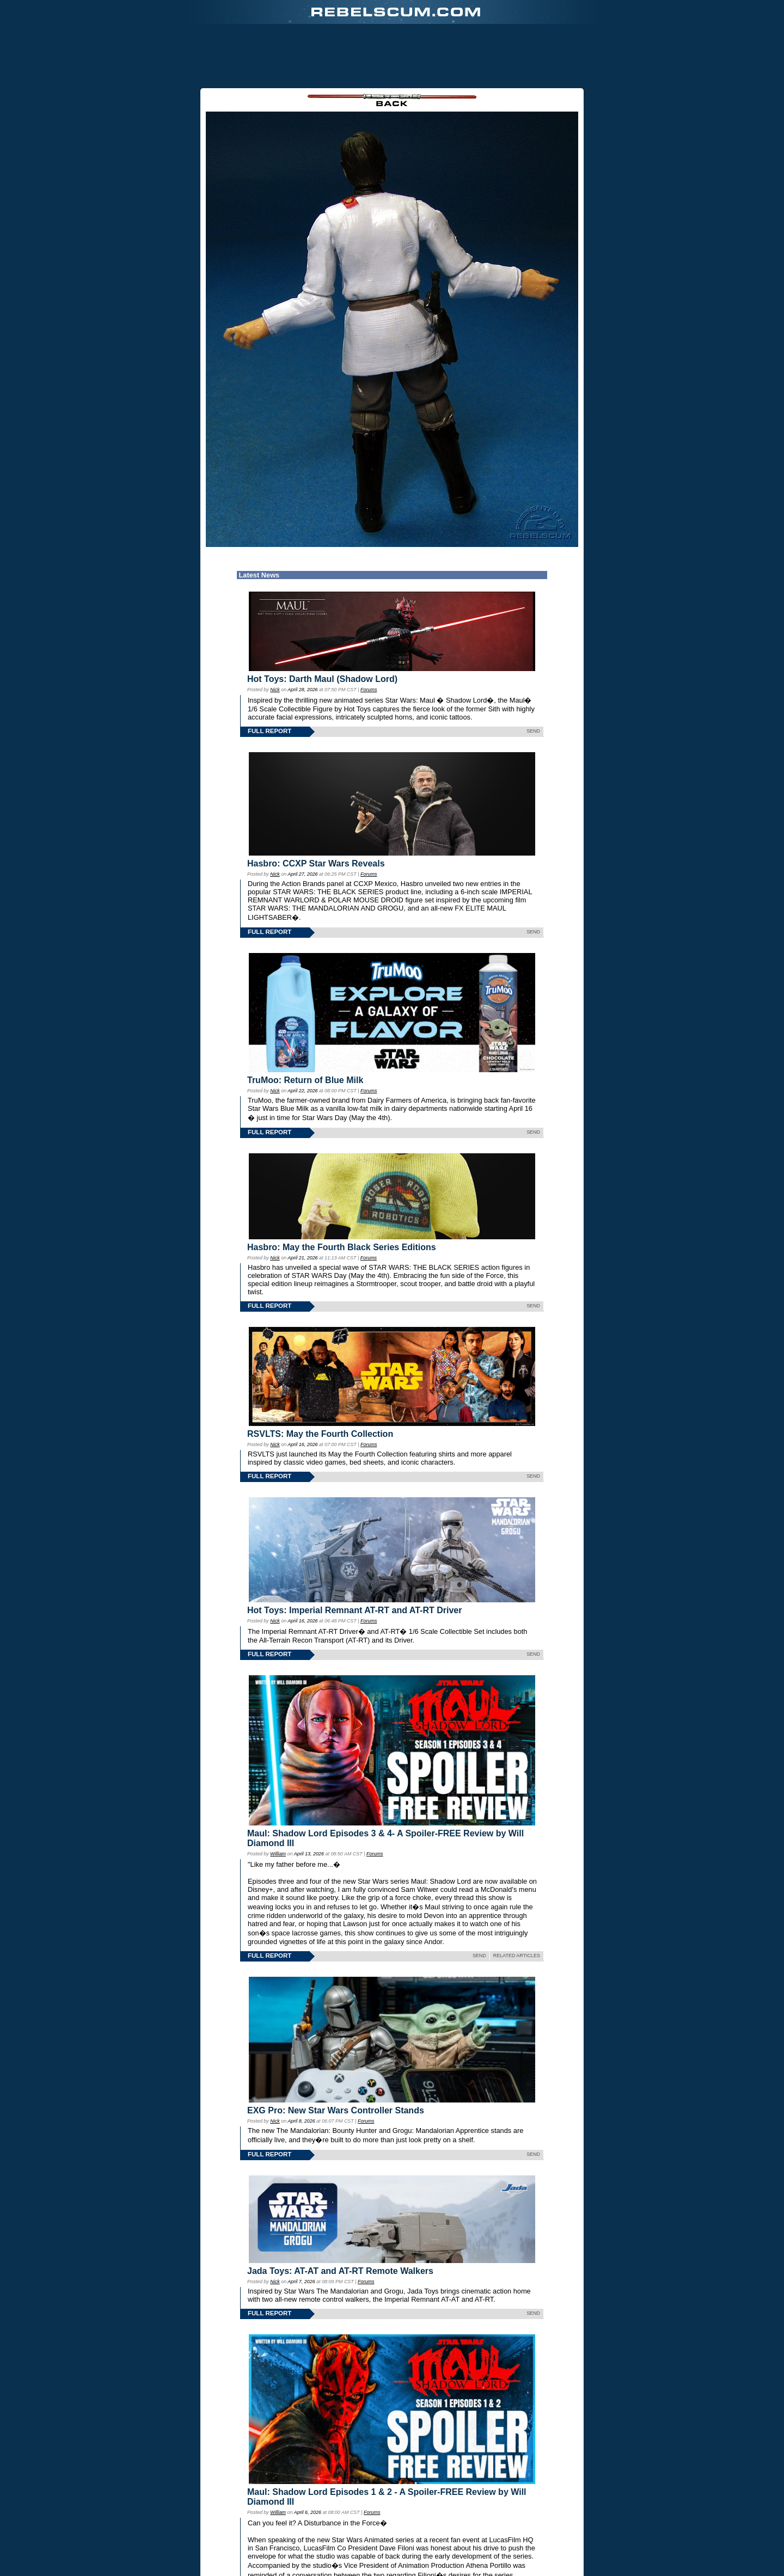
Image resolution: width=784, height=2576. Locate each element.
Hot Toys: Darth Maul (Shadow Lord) (322, 679)
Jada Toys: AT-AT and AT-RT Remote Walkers (340, 2271)
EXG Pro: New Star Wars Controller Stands (335, 2110)
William (278, 1853)
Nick (274, 689)
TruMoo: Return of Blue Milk (305, 1080)
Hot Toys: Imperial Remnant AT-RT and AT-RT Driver (354, 1610)
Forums (368, 689)
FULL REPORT (269, 731)
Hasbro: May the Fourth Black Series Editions (341, 1247)
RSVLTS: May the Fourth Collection (320, 1433)
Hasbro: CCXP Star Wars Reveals (316, 863)
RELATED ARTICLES (516, 1955)
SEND (533, 731)
